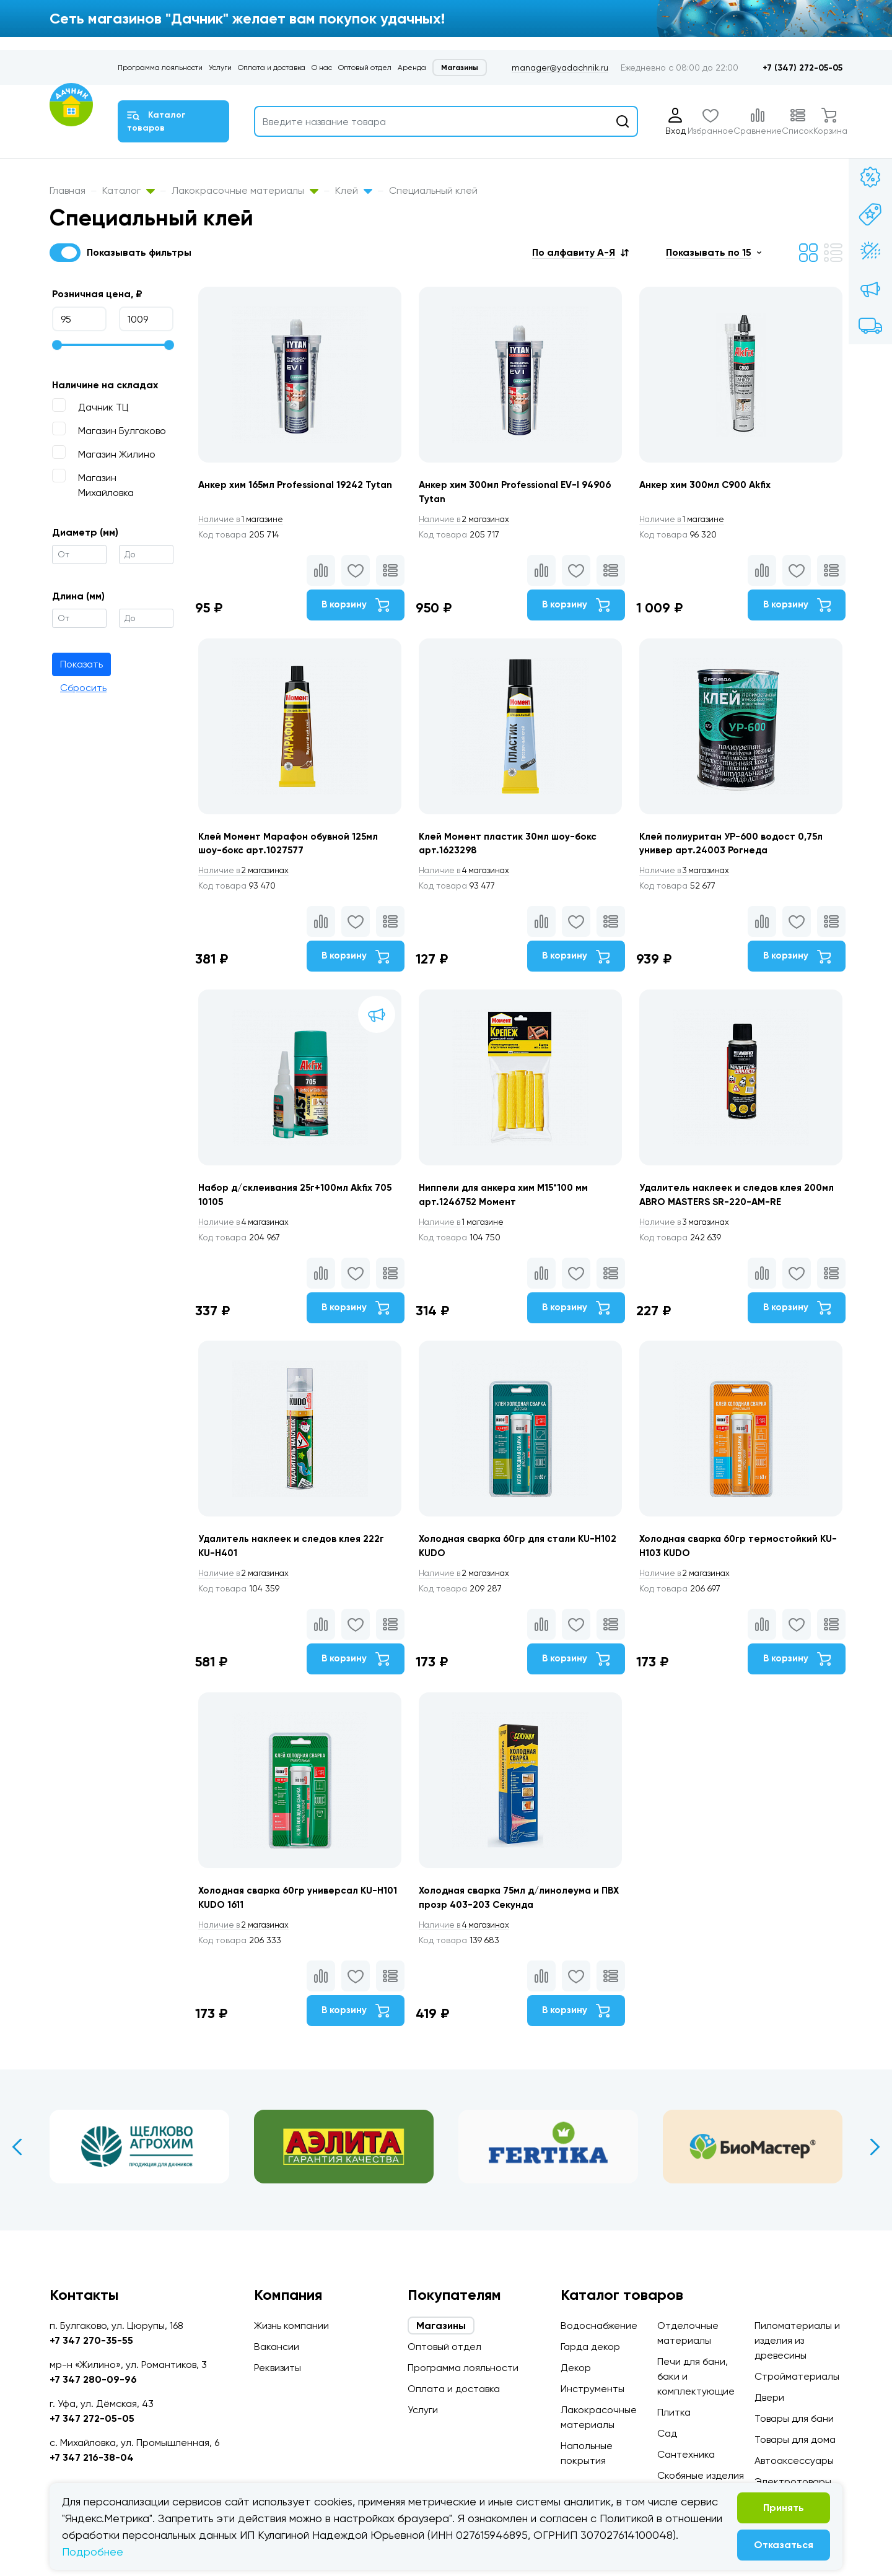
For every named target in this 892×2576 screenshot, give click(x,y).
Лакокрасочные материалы (245, 190)
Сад (667, 2433)
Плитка (674, 2412)
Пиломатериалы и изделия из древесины (797, 2340)
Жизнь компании (291, 2325)
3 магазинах (692, 880)
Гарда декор (590, 2346)
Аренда (412, 67)
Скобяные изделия (700, 2475)
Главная (67, 190)
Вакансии (276, 2346)
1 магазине (243, 520)
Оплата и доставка (271, 67)
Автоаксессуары (794, 2460)
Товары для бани (794, 2418)
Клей (353, 190)
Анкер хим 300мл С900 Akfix (712, 485)
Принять (783, 2507)
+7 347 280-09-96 (93, 2379)
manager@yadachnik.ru (560, 67)
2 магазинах (469, 520)
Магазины (459, 67)
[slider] (57, 345)
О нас (322, 67)
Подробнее (92, 2551)
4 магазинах (469, 880)
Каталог (128, 190)
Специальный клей (433, 190)
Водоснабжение (599, 2325)
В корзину (350, 607)
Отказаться (783, 2545)
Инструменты (592, 2389)
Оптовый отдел (364, 67)
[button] (580, 252)
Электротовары (792, 2481)
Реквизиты (277, 2368)
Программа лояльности (160, 67)
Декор (576, 2368)
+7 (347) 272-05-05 (802, 68)
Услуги (220, 67)
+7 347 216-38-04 (92, 2457)
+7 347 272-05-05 (92, 2418)
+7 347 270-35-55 (91, 2340)
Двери (769, 2397)
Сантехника (686, 2454)
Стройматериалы (796, 2376)
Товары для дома (795, 2439)
